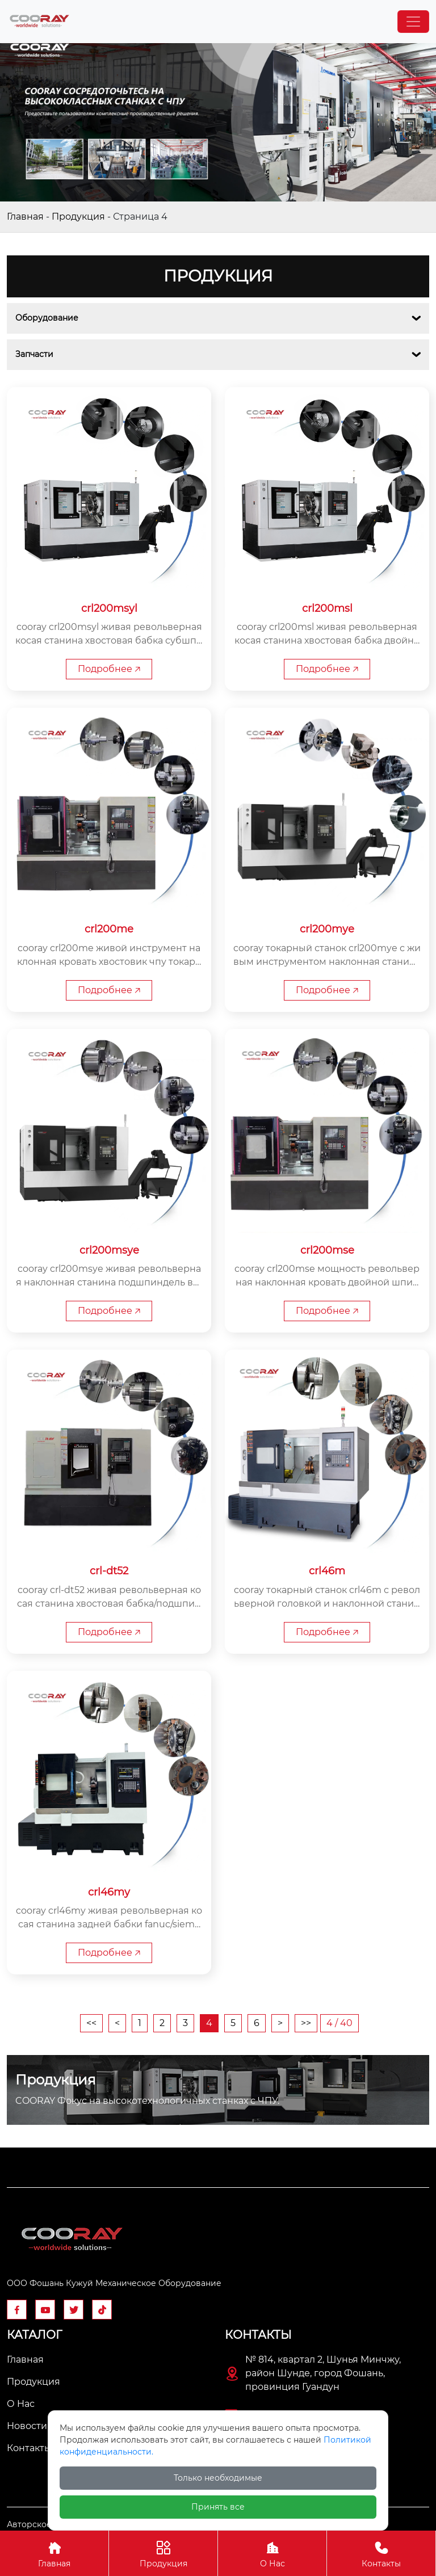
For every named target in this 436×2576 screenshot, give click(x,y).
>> (306, 2023)
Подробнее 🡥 (109, 668)
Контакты (381, 2553)
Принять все (218, 2507)
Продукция (78, 216)
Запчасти (34, 354)
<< (91, 2023)
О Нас (272, 2553)
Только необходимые (218, 2478)
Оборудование (46, 318)
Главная (25, 216)
